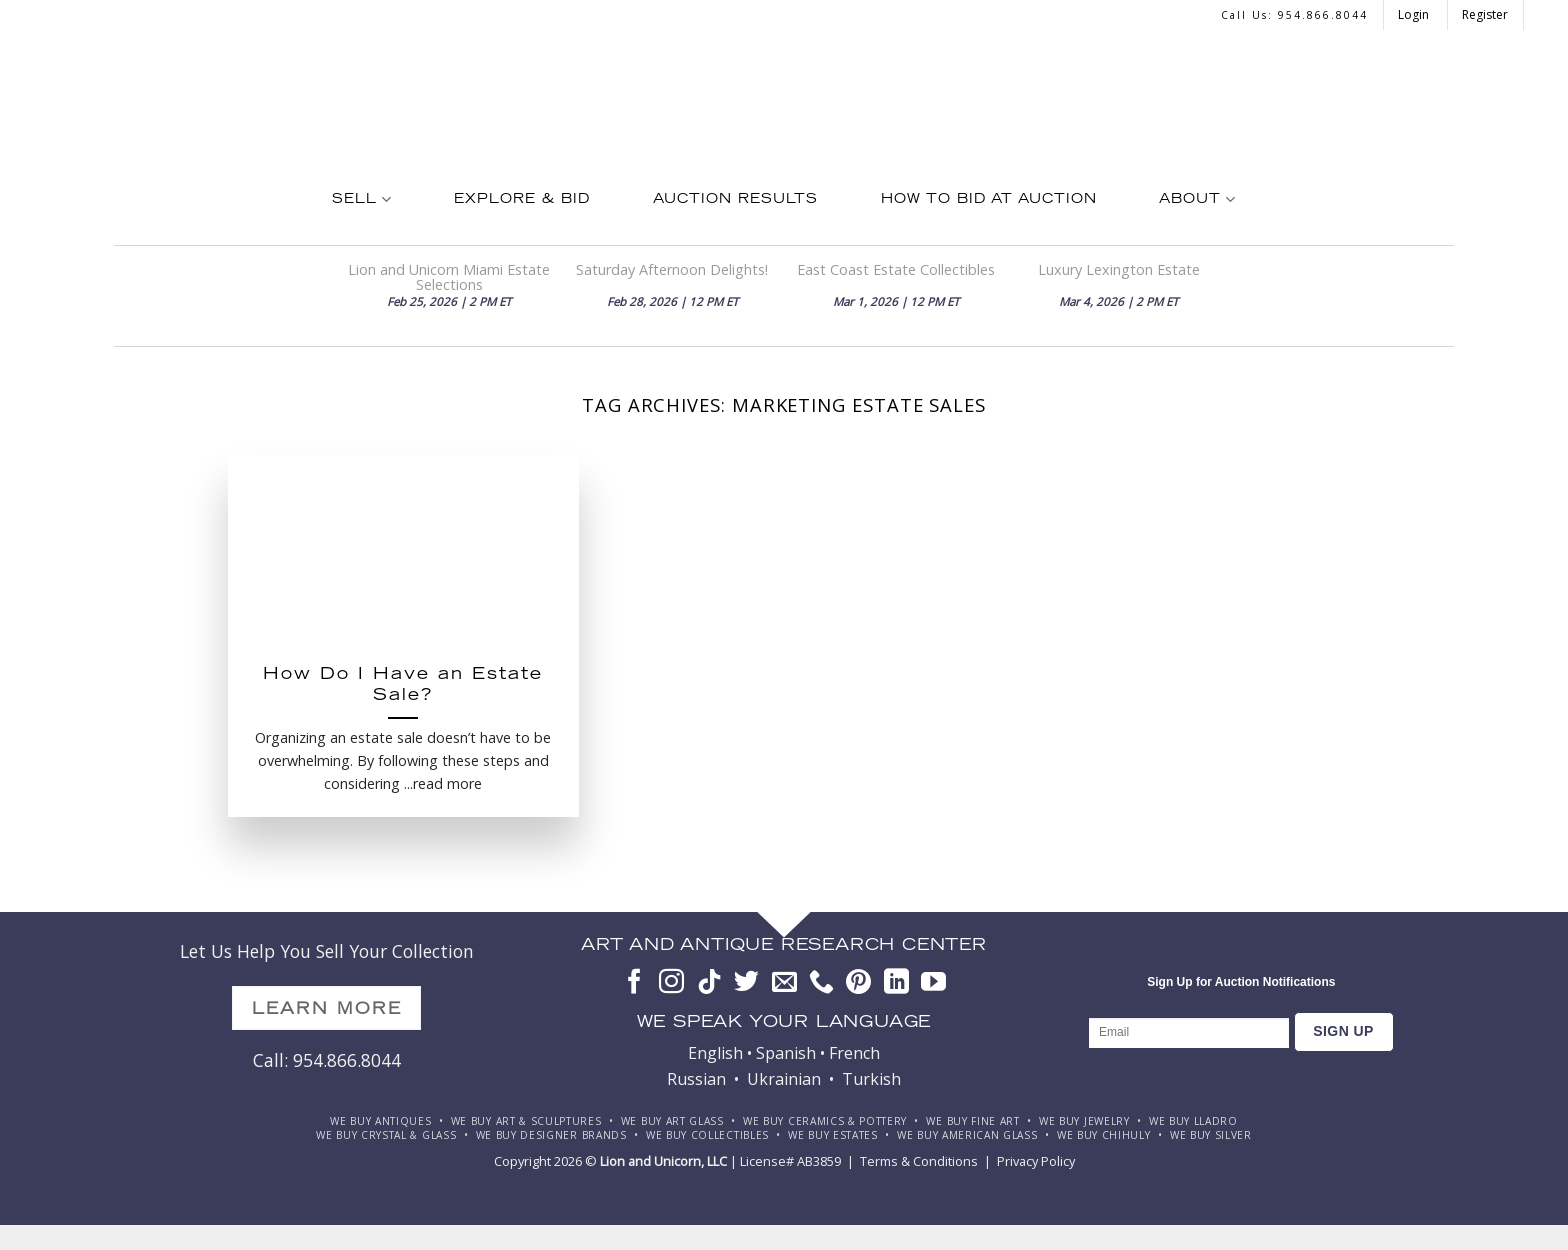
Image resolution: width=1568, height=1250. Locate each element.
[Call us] (821, 983)
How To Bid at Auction (989, 200)
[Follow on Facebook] (634, 983)
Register (1485, 14)
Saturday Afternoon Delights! (672, 269)
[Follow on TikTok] (709, 983)
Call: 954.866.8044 (327, 1060)
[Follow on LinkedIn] (896, 983)
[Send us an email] (784, 983)
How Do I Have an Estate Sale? (403, 686)
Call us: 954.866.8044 (1294, 15)
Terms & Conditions (919, 1161)
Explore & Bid (522, 200)
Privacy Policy (1036, 1161)
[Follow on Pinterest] (858, 983)
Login (1415, 14)
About (1197, 199)
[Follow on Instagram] (671, 983)
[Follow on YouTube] (933, 983)
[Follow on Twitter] (746, 983)
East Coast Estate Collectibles (896, 269)
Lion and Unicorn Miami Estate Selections (449, 277)
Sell (361, 199)
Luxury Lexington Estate (1119, 269)
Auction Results (735, 200)
